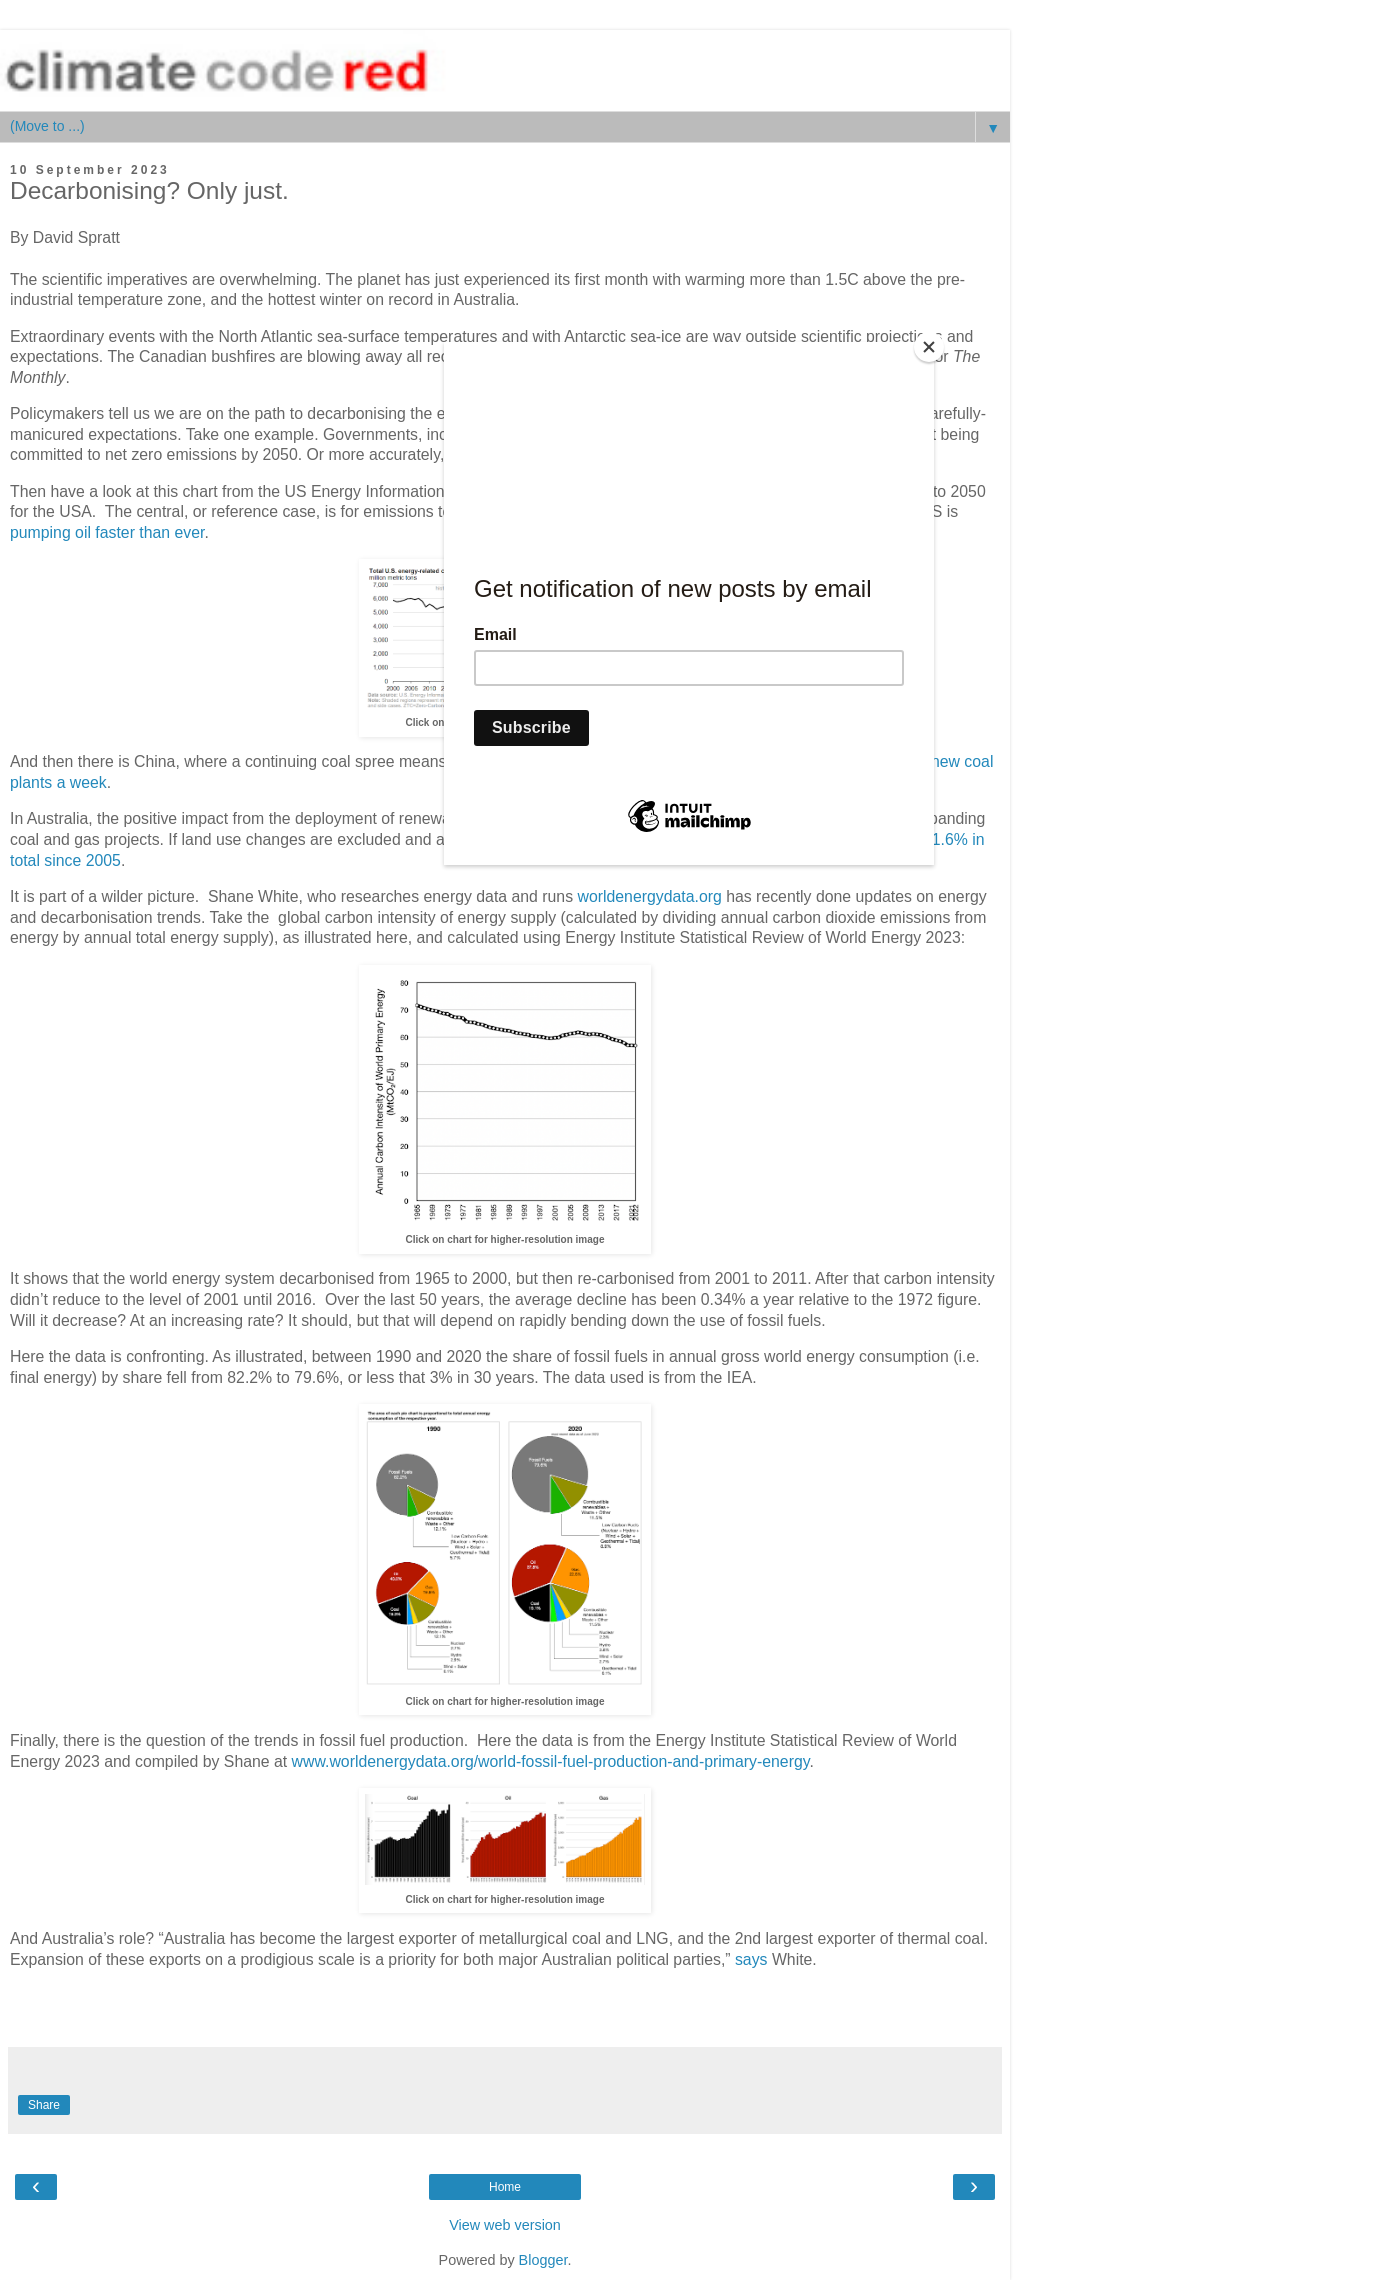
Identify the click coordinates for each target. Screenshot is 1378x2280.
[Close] (929, 347)
